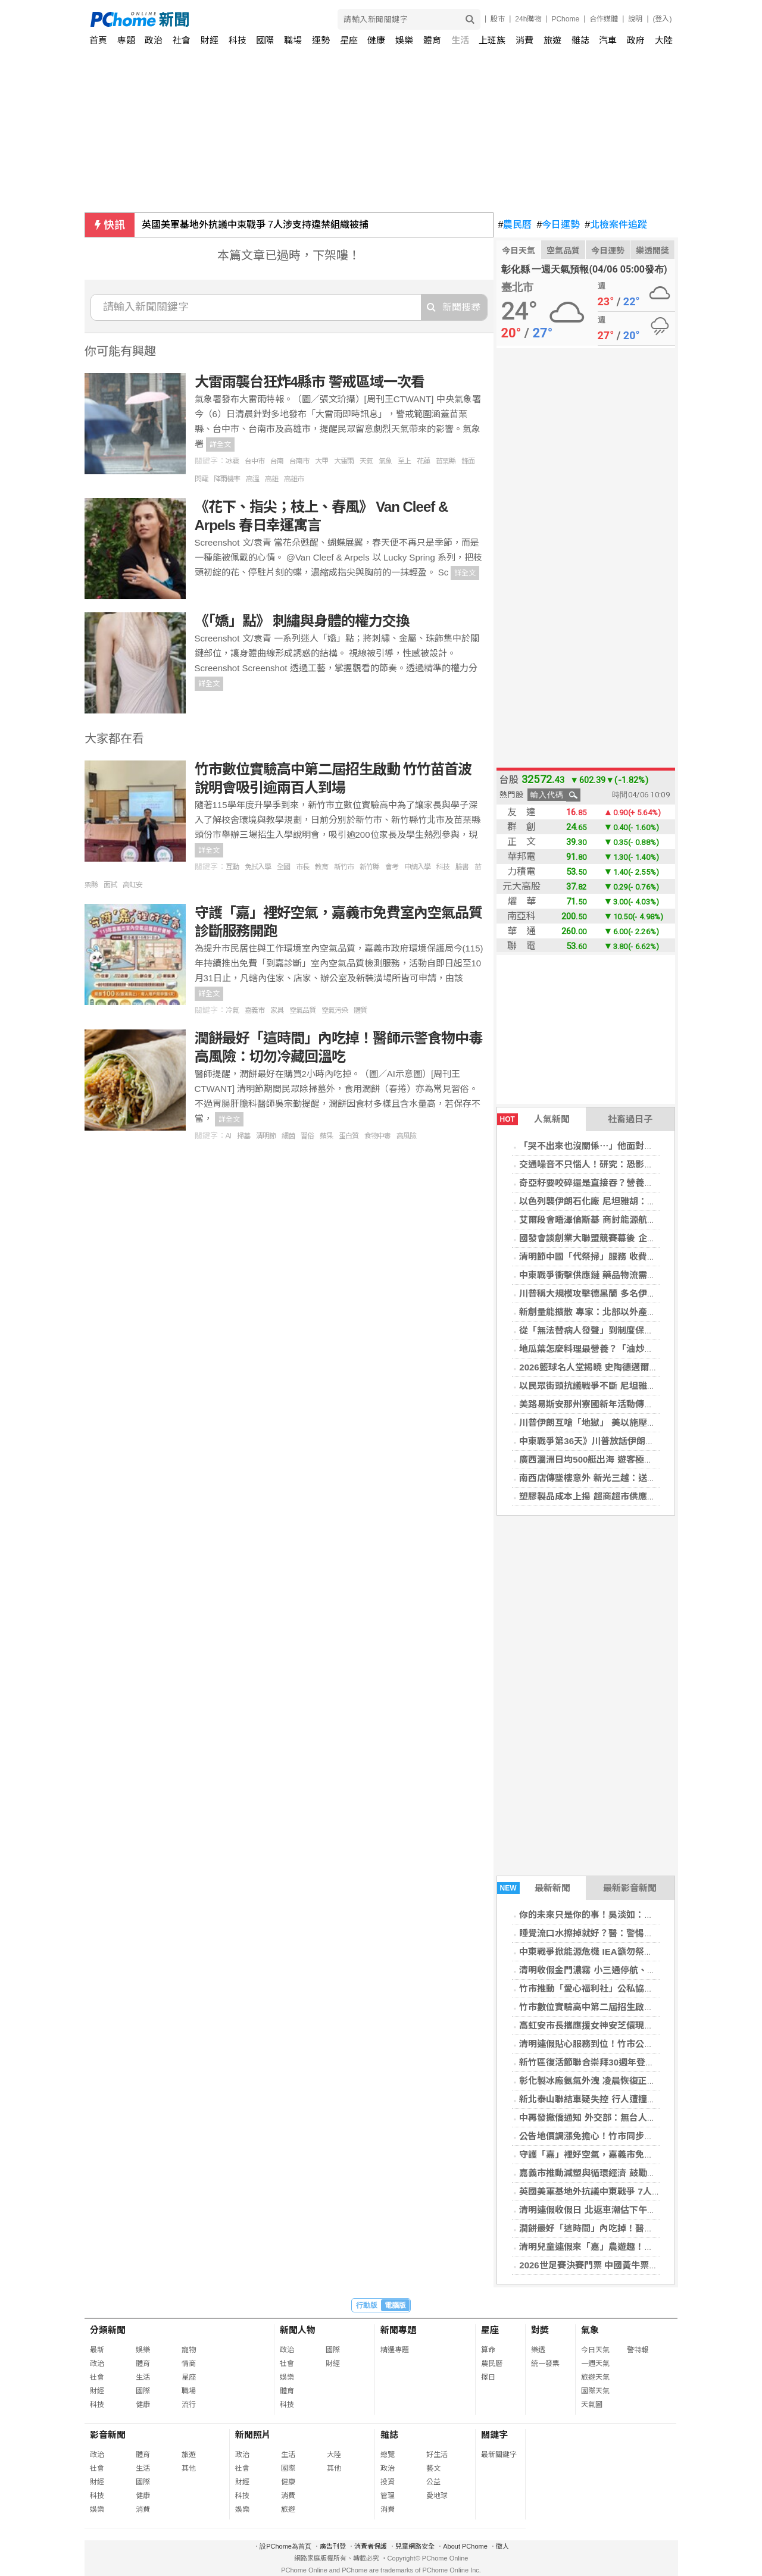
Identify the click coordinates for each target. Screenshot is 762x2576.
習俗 (307, 1136)
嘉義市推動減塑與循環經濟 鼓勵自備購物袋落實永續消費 (632, 2173)
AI (228, 1136)
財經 (209, 40)
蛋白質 (348, 1136)
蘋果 (326, 1136)
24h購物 (528, 19)
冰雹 (232, 461)
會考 (391, 867)
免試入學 (258, 867)
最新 (97, 2350)
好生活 (437, 2454)
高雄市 (294, 479)
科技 (237, 40)
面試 (110, 885)
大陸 (664, 40)
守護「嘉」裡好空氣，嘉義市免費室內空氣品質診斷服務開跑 (639, 2154)
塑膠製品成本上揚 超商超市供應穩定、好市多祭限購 (623, 1496)
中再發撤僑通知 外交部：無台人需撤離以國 (605, 2117)
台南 (276, 461)
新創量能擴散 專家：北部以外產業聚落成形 (605, 1312)
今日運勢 (558, 225)
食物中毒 (377, 1136)
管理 (387, 2496)
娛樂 (404, 40)
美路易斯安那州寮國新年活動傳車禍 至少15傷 (610, 1404)
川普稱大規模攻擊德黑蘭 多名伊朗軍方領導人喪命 (618, 1293)
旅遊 (552, 40)
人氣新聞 (533, 1119)
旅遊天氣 (595, 2377)
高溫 (252, 479)
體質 (360, 1010)
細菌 (288, 1136)
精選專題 (394, 2350)
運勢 (321, 40)
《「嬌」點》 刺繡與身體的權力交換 (302, 621)
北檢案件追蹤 (616, 225)
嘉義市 (254, 1010)
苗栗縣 (445, 461)
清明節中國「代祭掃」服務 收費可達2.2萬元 (607, 1256)
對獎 (540, 2330)
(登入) (662, 19)
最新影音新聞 (630, 1888)
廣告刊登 (333, 2546)
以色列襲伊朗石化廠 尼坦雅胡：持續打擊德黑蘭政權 (623, 1201)
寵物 (189, 2350)
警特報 (637, 2350)
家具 (276, 1010)
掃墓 (243, 1136)
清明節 (266, 1136)
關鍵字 (494, 2435)
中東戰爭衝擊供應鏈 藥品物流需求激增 (596, 1275)
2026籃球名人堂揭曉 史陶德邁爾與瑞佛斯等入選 (615, 1367)
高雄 (271, 479)
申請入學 (417, 867)
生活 (460, 40)
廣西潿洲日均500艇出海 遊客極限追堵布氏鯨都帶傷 (621, 1459)
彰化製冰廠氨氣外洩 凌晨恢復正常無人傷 (600, 2081)
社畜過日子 (630, 1119)
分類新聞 (108, 2330)
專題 (126, 40)
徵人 (502, 2546)
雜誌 (580, 40)
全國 (283, 867)
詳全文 (220, 444)
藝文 (433, 2468)
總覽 (387, 2454)
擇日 (488, 2377)
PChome (565, 19)
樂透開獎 (652, 250)
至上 (404, 461)
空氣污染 (334, 1010)
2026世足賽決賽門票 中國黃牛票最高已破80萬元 (615, 2265)
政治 (154, 40)
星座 (349, 40)
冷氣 (232, 1010)
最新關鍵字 (499, 2454)
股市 (498, 19)
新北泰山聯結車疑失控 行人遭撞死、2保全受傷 (612, 2099)
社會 (181, 40)
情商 (189, 2363)
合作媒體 (603, 19)
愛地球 (437, 2496)
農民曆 (515, 225)
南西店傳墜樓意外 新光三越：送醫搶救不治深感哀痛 (623, 1478)
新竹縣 (369, 867)
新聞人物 (298, 2330)
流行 (189, 2404)
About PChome (465, 2546)
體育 (432, 40)
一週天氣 (595, 2363)
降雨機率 (227, 479)
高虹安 (132, 885)
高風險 (406, 1136)
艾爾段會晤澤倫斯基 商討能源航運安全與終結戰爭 (618, 1220)
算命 (488, 2350)
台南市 (299, 461)
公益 (433, 2482)
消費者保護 (370, 2546)
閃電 (201, 479)
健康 (376, 40)
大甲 (321, 461)
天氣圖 (591, 2404)
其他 (189, 2468)
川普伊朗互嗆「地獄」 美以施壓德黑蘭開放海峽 (614, 1422)
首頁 (98, 40)
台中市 (254, 461)
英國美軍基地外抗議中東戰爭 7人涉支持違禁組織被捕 (255, 225)
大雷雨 (344, 461)
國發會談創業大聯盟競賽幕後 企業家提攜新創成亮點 (623, 1238)
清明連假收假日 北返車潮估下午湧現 (591, 2210)
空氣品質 (563, 250)
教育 (321, 867)
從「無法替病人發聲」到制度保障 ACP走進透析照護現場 (632, 1330)
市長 (302, 867)
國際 (265, 40)
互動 (232, 867)
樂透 (538, 2350)
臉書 (462, 867)
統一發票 (545, 2363)
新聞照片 (253, 2435)
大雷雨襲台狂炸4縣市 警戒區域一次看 (309, 382)
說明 (635, 19)
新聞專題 (398, 2330)
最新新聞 (534, 1888)
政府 (636, 40)
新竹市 (344, 867)
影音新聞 (108, 2435)
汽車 (608, 40)
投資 (387, 2482)
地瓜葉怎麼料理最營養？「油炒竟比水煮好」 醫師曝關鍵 (632, 1349)
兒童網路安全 (415, 2546)
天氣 (366, 461)
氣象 (385, 461)
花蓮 (423, 461)
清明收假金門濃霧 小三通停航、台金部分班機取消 (618, 1970)
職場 (293, 40)
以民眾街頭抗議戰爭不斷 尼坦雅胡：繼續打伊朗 (614, 1386)
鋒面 (467, 461)
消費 (524, 40)
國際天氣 (595, 2391)
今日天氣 (518, 250)
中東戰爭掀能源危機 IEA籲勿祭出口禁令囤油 (608, 1951)
